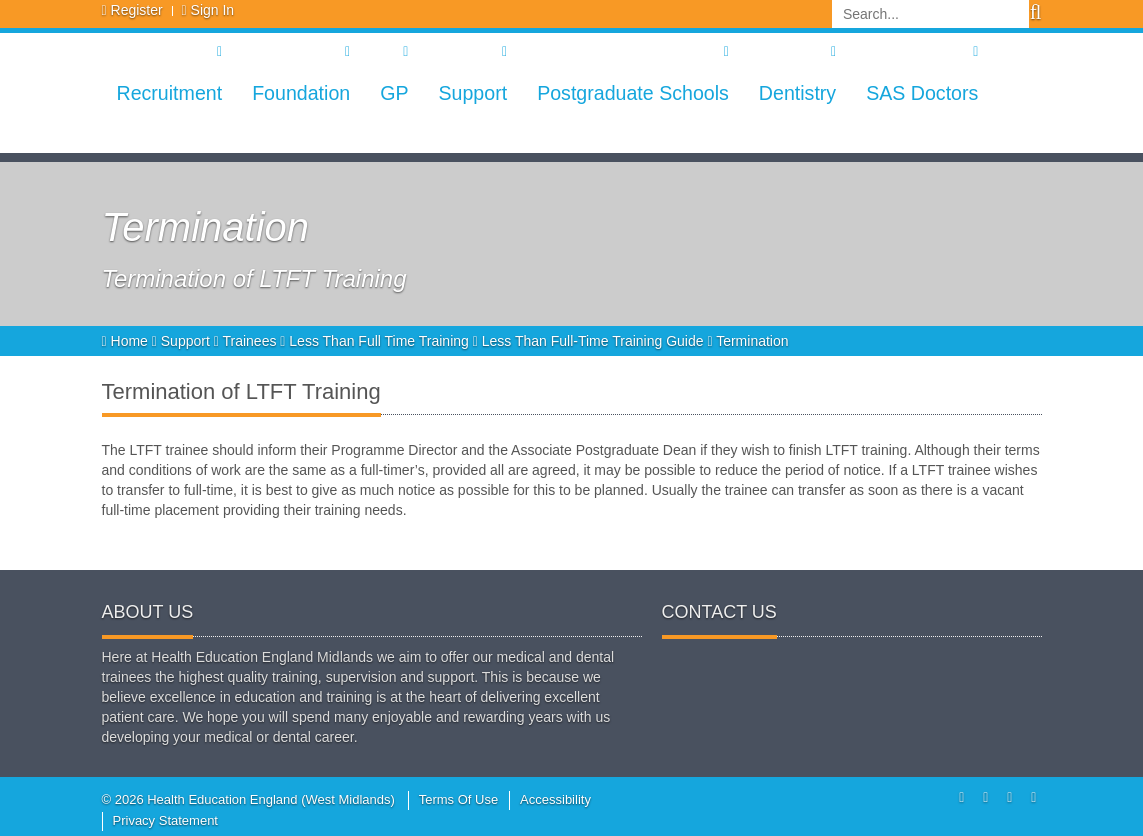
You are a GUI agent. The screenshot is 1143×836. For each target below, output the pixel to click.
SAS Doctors (922, 93)
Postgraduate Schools (633, 93)
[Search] (930, 14)
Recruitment (170, 93)
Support (472, 93)
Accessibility (555, 799)
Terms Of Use (458, 799)
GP (394, 93)
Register (137, 10)
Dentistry (797, 93)
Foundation (301, 93)
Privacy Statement (166, 820)
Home (127, 341)
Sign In (213, 10)
